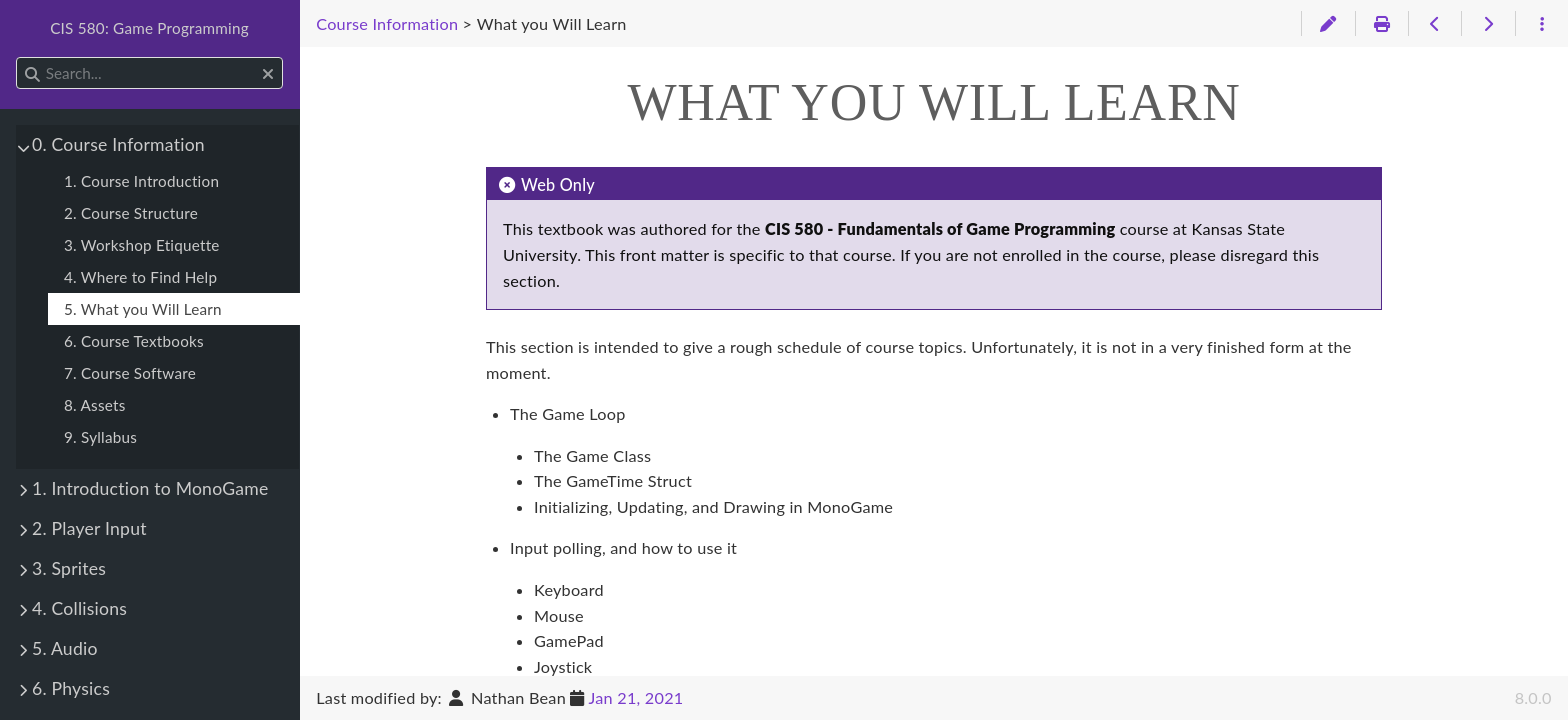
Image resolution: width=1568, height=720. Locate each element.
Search (17, 57)
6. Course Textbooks (134, 341)
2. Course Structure (131, 213)
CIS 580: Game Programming (149, 28)
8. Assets (95, 405)
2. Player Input (89, 528)
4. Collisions (79, 608)
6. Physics (71, 688)
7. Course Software (130, 373)
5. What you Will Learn (143, 309)
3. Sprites (69, 568)
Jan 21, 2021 (635, 697)
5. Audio (65, 648)
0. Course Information (118, 144)
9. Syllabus (100, 437)
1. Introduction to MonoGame (150, 488)
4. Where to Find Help (140, 277)
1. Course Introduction (141, 181)
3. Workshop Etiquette (142, 245)
